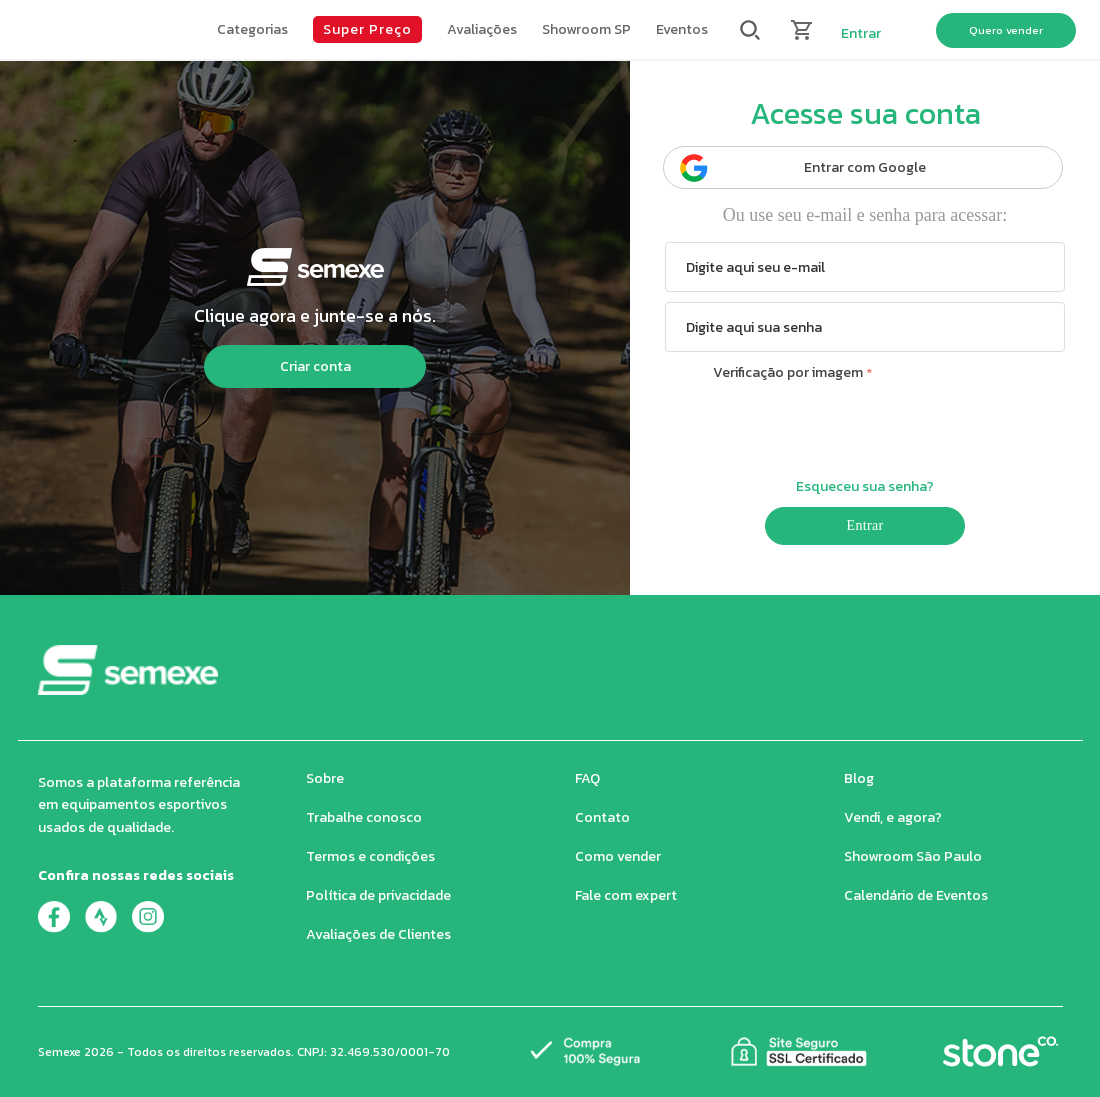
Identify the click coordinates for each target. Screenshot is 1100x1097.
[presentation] (865, 427)
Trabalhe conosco (364, 817)
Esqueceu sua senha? (865, 486)
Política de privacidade (378, 895)
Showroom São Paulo (913, 856)
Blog (859, 778)
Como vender (618, 856)
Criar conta (315, 366)
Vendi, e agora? (893, 817)
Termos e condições (370, 856)
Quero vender (1006, 30)
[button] (252, 30)
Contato (602, 817)
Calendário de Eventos (916, 895)
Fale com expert (626, 895)
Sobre (325, 778)
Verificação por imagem (788, 372)
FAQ (587, 778)
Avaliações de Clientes (378, 934)
